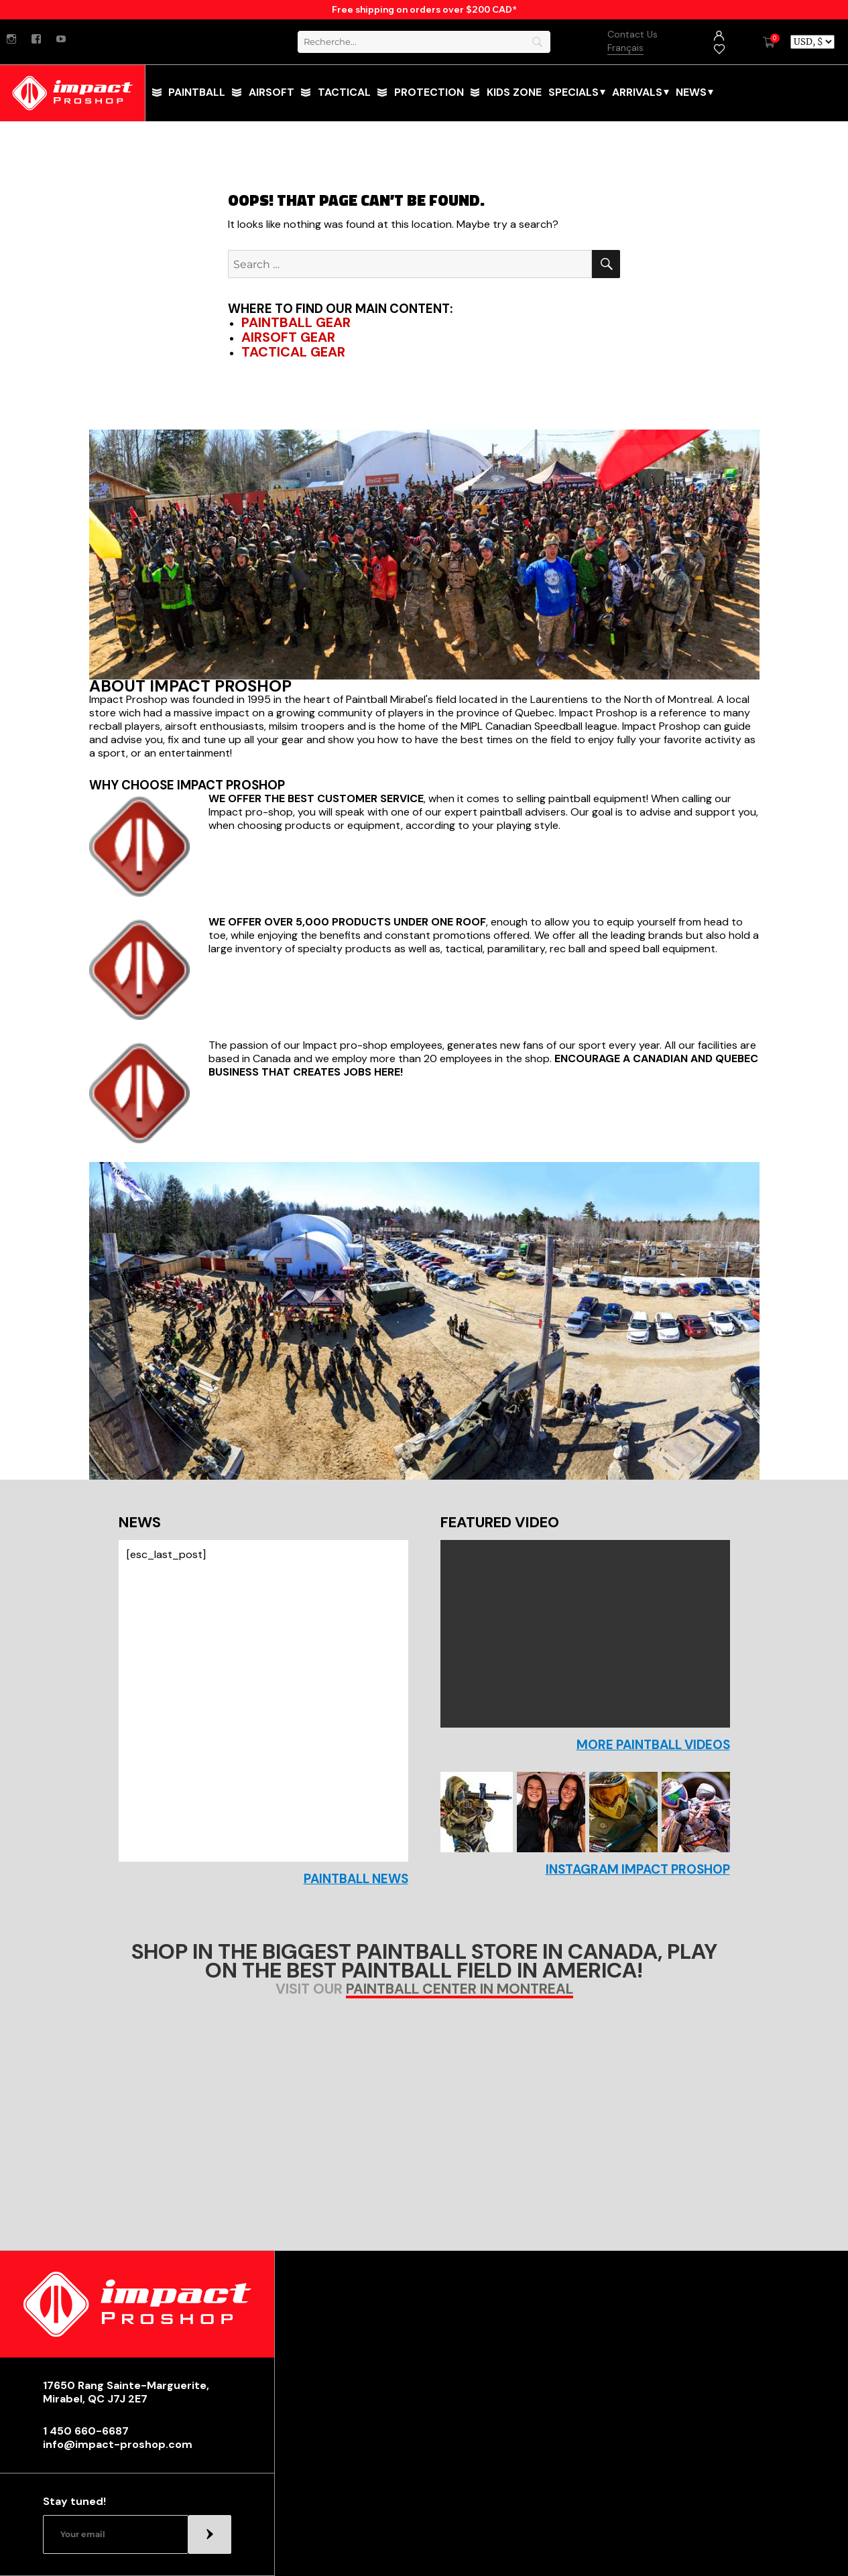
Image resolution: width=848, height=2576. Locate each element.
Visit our (424, 1990)
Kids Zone (514, 92)
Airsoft (271, 92)
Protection (429, 92)
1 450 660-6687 (86, 2431)
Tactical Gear (293, 352)
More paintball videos (653, 1745)
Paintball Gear (296, 322)
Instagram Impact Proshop (638, 1869)
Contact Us (632, 34)
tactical (344, 92)
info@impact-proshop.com (117, 2444)
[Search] (424, 42)
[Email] (115, 2534)
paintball (196, 92)
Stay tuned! (74, 2501)
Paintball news (356, 1879)
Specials (573, 92)
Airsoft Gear (288, 337)
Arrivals (637, 92)
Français (625, 48)
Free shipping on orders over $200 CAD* (424, 9)
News (691, 92)
